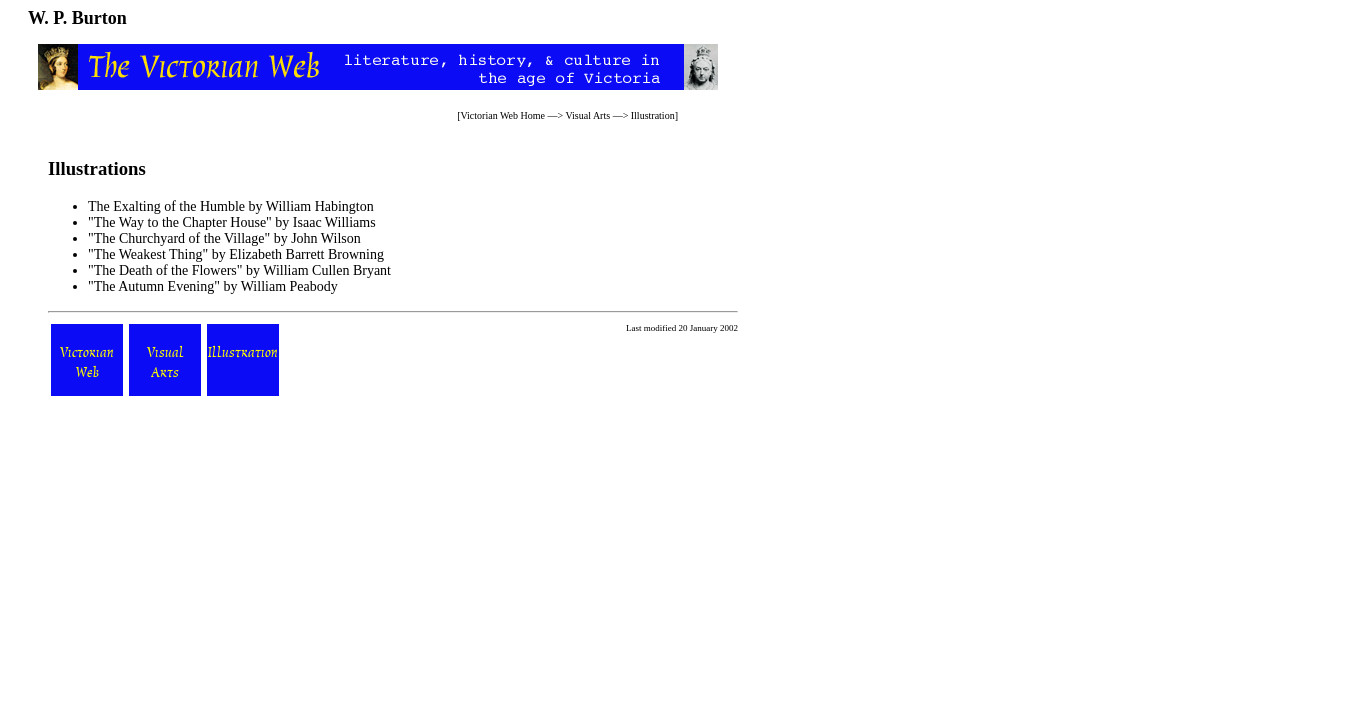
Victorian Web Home (502, 115)
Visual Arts (587, 115)
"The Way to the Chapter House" (181, 222)
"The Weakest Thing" (150, 254)
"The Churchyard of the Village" (181, 238)
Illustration (653, 115)
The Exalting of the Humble (166, 206)
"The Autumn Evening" (154, 286)
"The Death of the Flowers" (165, 270)
